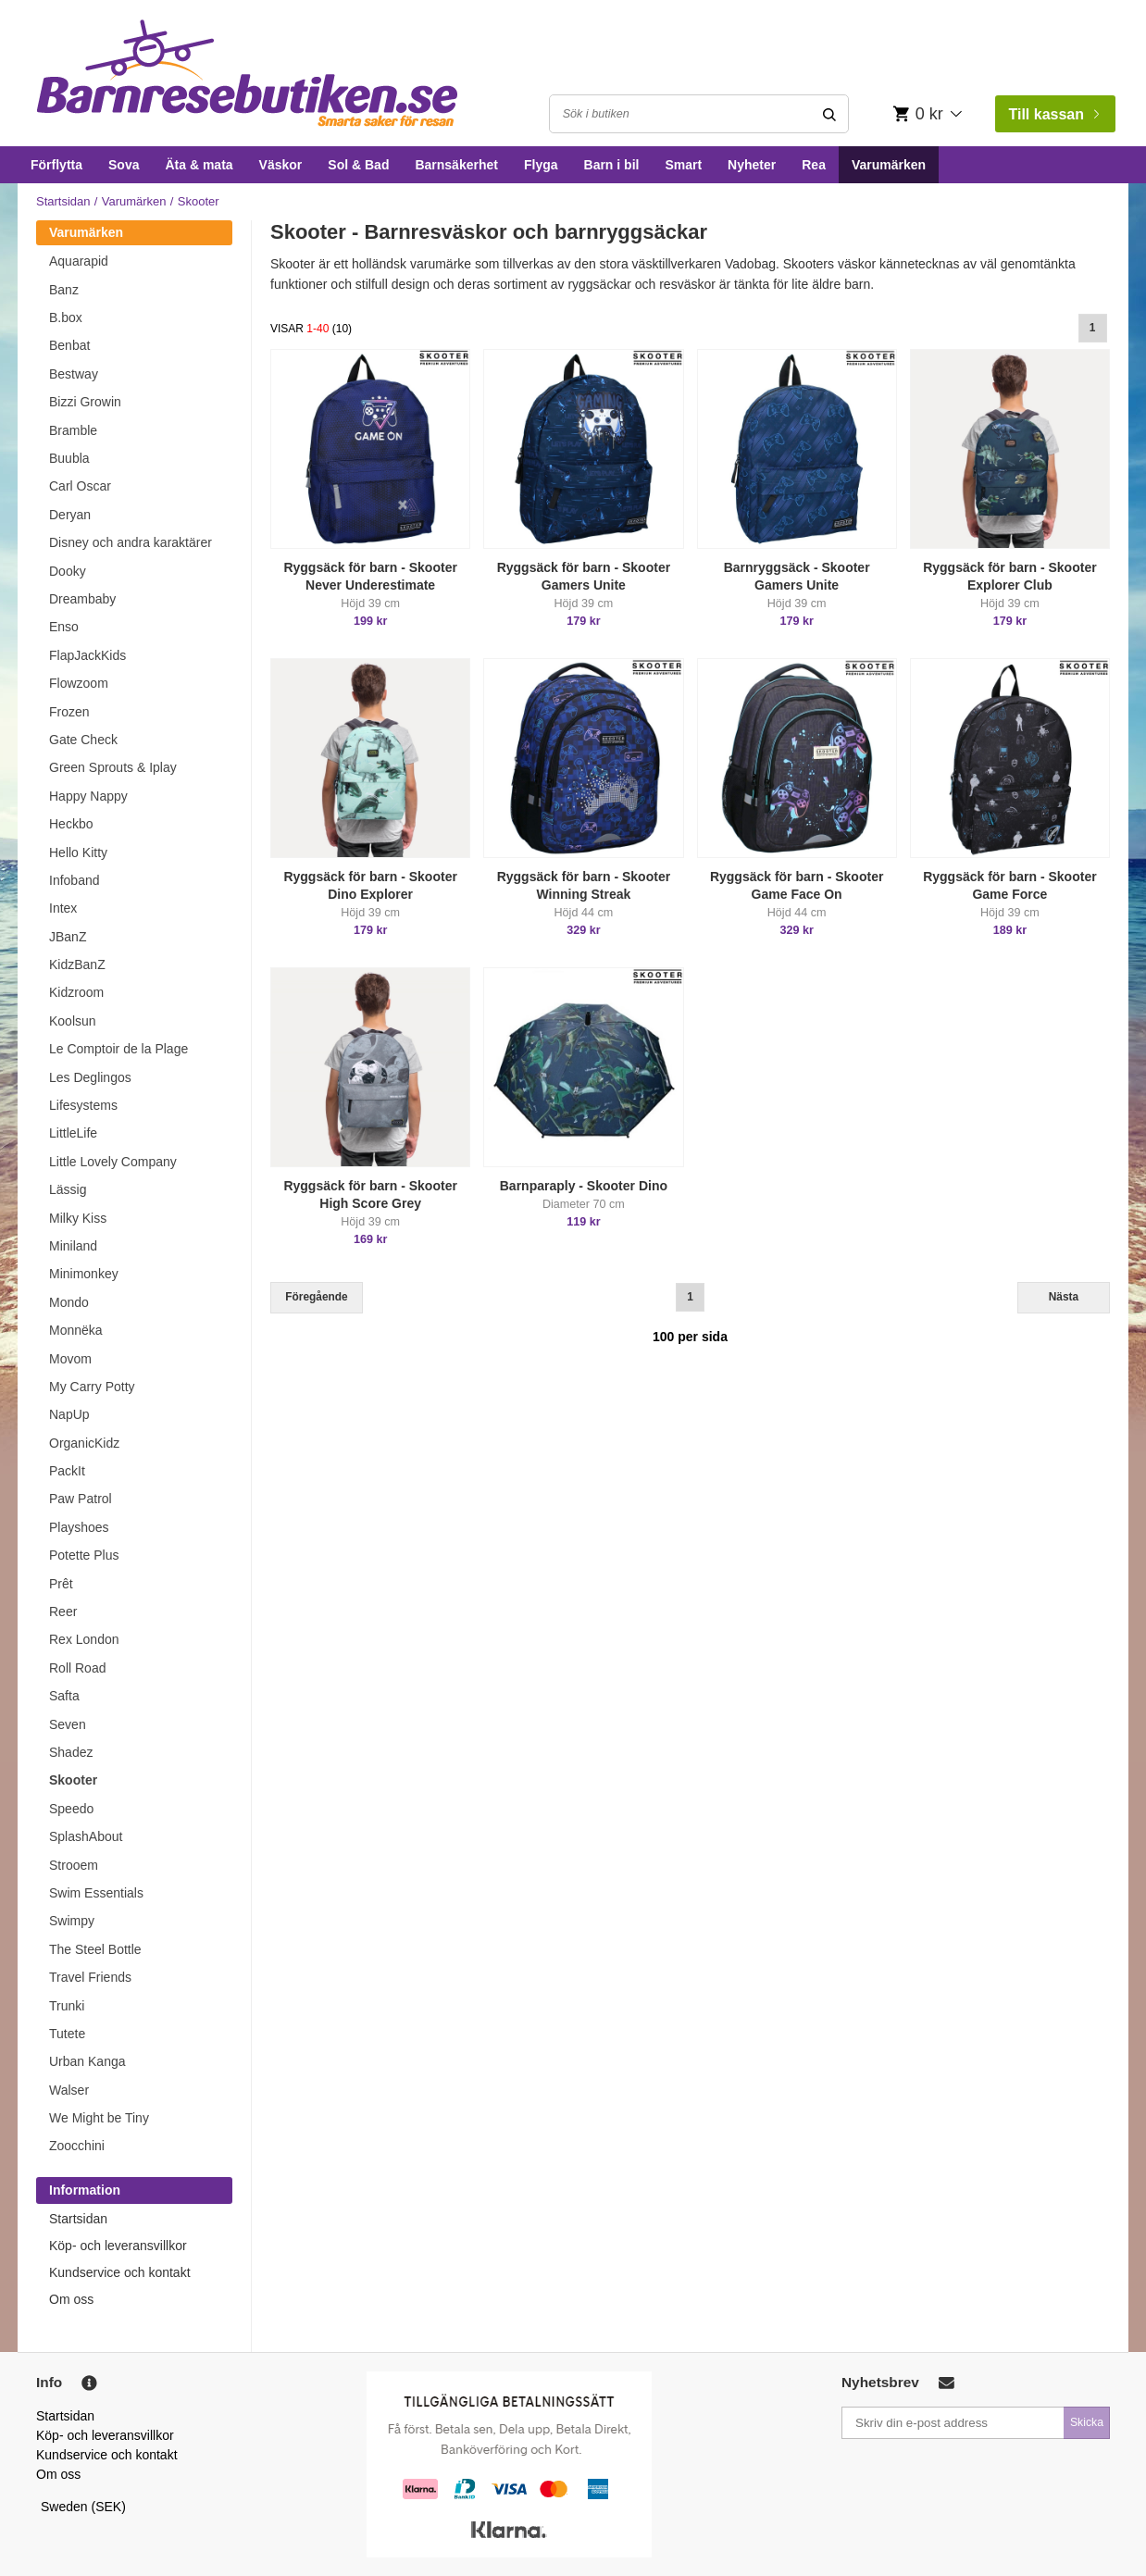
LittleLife (73, 1133)
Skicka (1086, 2422)
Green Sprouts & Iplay (113, 767)
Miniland (73, 1245)
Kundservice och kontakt (120, 2272)
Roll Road (77, 1668)
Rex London (84, 1639)
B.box (65, 317)
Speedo (71, 1808)
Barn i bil (612, 164)
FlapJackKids (87, 655)
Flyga (541, 164)
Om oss (71, 2299)
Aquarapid (78, 261)
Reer (63, 1611)
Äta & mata (198, 164)
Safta (64, 1695)
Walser (69, 2090)
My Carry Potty (92, 1386)
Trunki (66, 2005)
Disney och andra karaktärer (130, 542)
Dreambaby (82, 598)
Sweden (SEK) (83, 2506)
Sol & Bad (358, 164)
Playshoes (79, 1527)
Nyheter (752, 164)
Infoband (74, 880)
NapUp (69, 1414)
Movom (70, 1358)
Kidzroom (76, 992)
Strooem (73, 1865)
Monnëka (76, 1330)
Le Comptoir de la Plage (118, 1048)
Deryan (70, 514)
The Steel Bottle (95, 1949)
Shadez (71, 1752)
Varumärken (889, 164)
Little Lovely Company (113, 1161)
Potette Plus (84, 1555)
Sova (123, 164)
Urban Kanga (87, 2061)
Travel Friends (90, 1977)
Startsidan (63, 201)
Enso (64, 626)
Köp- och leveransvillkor (118, 2245)
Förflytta (56, 164)
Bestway (73, 374)
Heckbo (71, 823)
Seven (67, 1724)
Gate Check (83, 739)
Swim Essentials (96, 1892)
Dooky (67, 571)
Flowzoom (78, 683)
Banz (64, 289)
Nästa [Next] (1063, 1296)
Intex (63, 908)
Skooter (73, 1780)
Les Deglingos (90, 1077)
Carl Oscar (80, 486)
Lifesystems (83, 1105)
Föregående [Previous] (316, 1296)
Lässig (67, 1189)
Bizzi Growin (85, 401)
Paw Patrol (80, 1498)
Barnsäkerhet (456, 164)
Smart (683, 164)
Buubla (69, 458)
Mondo (69, 1302)
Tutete (67, 2033)
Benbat (69, 345)
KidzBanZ (77, 964)
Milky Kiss (77, 1218)
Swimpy (71, 1920)
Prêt (61, 1583)
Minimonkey (83, 1273)
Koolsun (72, 1021)
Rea (814, 164)
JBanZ (67, 936)
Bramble (73, 430)
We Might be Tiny (99, 2117)
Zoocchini (77, 2145)
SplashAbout (85, 1836)
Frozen (69, 711)
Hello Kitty (78, 852)
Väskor (281, 164)
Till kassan (1053, 114)
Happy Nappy (88, 796)
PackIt (67, 1470)
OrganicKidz (84, 1443)
